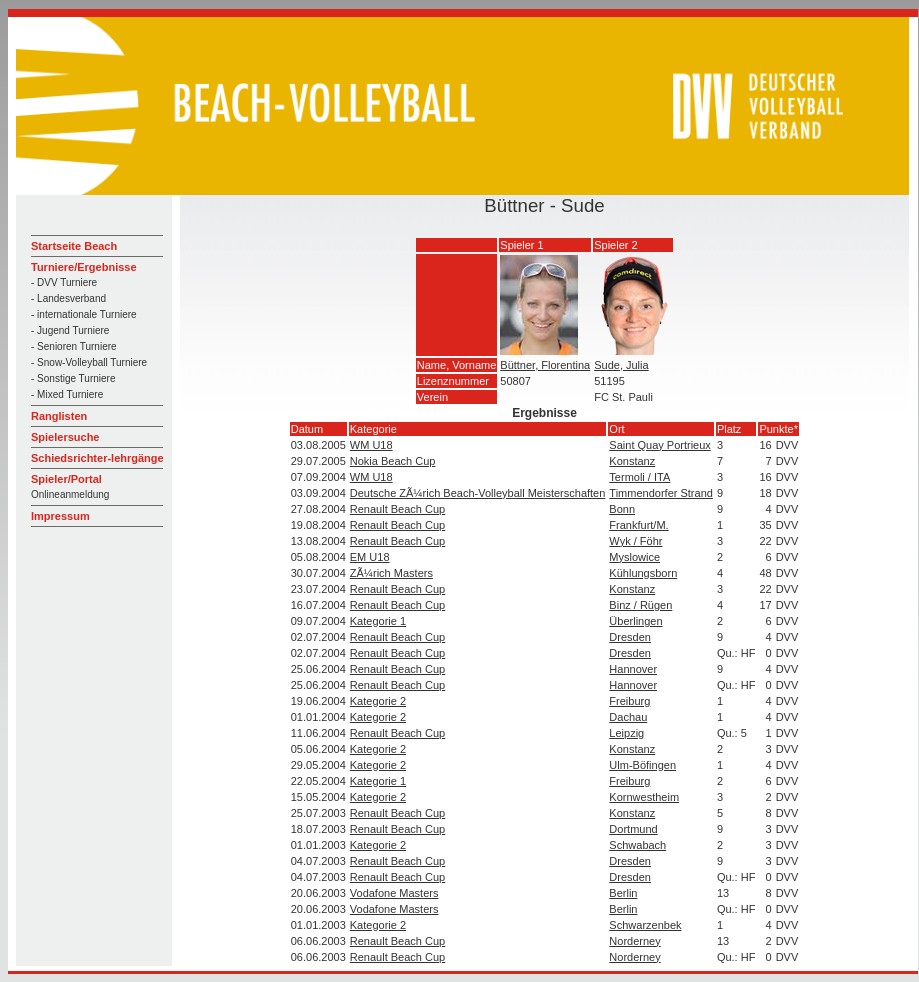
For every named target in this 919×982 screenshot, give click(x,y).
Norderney (634, 941)
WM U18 (371, 445)
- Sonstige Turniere (73, 378)
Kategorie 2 (378, 701)
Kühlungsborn (643, 573)
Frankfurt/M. (638, 525)
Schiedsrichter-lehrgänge (97, 458)
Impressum (60, 516)
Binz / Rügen (640, 605)
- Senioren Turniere (74, 346)
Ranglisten (59, 416)
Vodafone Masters (394, 893)
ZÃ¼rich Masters (391, 573)
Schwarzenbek (645, 925)
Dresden (630, 637)
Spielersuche (65, 437)
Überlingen (635, 621)
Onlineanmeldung (70, 494)
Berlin (623, 893)
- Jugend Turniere (70, 330)
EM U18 (370, 557)
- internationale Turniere (84, 314)
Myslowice (634, 557)
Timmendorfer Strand (661, 493)
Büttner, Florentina (545, 365)
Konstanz (632, 461)
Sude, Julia (621, 365)
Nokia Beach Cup (393, 461)
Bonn (622, 509)
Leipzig (626, 733)
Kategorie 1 (378, 621)
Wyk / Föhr (635, 541)
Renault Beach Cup (397, 509)
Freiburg (629, 701)
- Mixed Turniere (67, 394)
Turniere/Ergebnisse (84, 267)
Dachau (628, 717)
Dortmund (633, 829)
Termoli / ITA (639, 477)
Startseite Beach (74, 246)
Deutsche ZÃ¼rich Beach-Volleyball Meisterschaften (478, 493)
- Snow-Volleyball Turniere (89, 362)
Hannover (633, 669)
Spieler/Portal (66, 479)
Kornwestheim (644, 797)
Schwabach (637, 845)
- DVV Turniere (64, 282)
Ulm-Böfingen (642, 765)
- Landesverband (68, 298)
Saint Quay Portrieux (660, 445)
